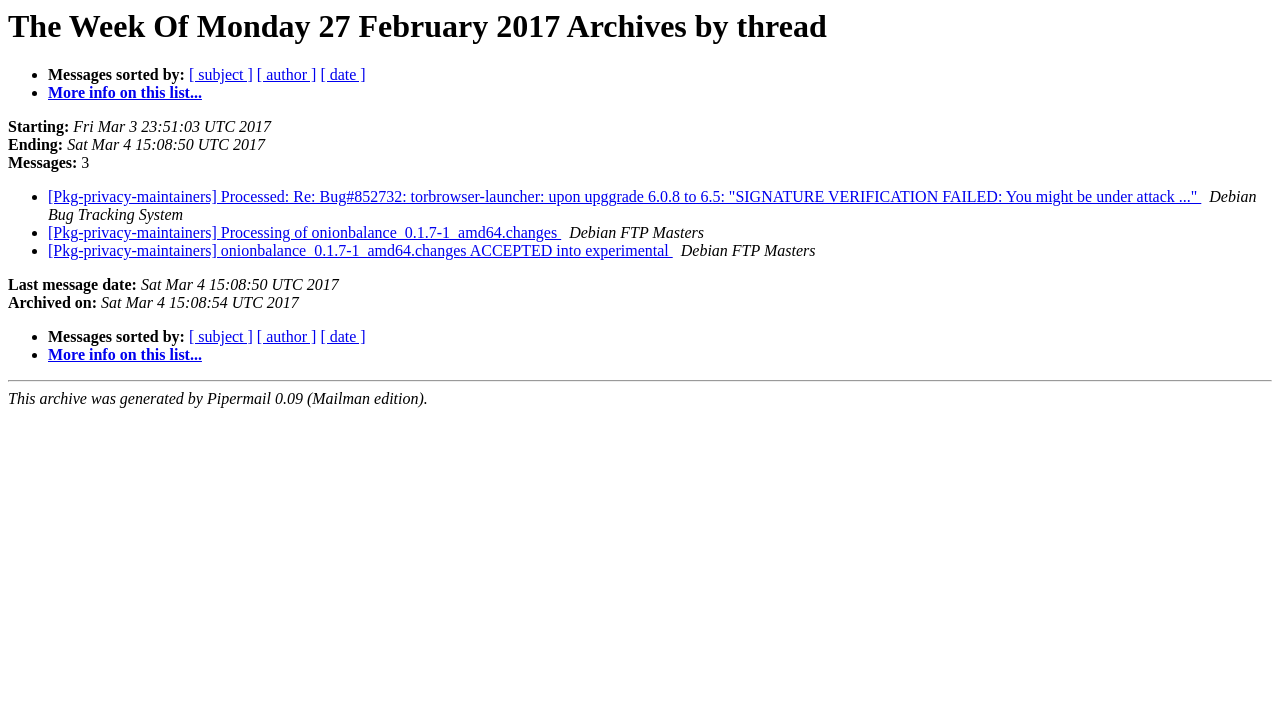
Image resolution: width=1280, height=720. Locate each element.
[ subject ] (221, 74)
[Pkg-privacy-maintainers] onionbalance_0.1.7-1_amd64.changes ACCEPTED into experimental (360, 250)
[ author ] (287, 74)
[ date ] (342, 74)
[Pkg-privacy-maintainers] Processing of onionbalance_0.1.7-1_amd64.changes (304, 232)
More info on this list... (125, 92)
